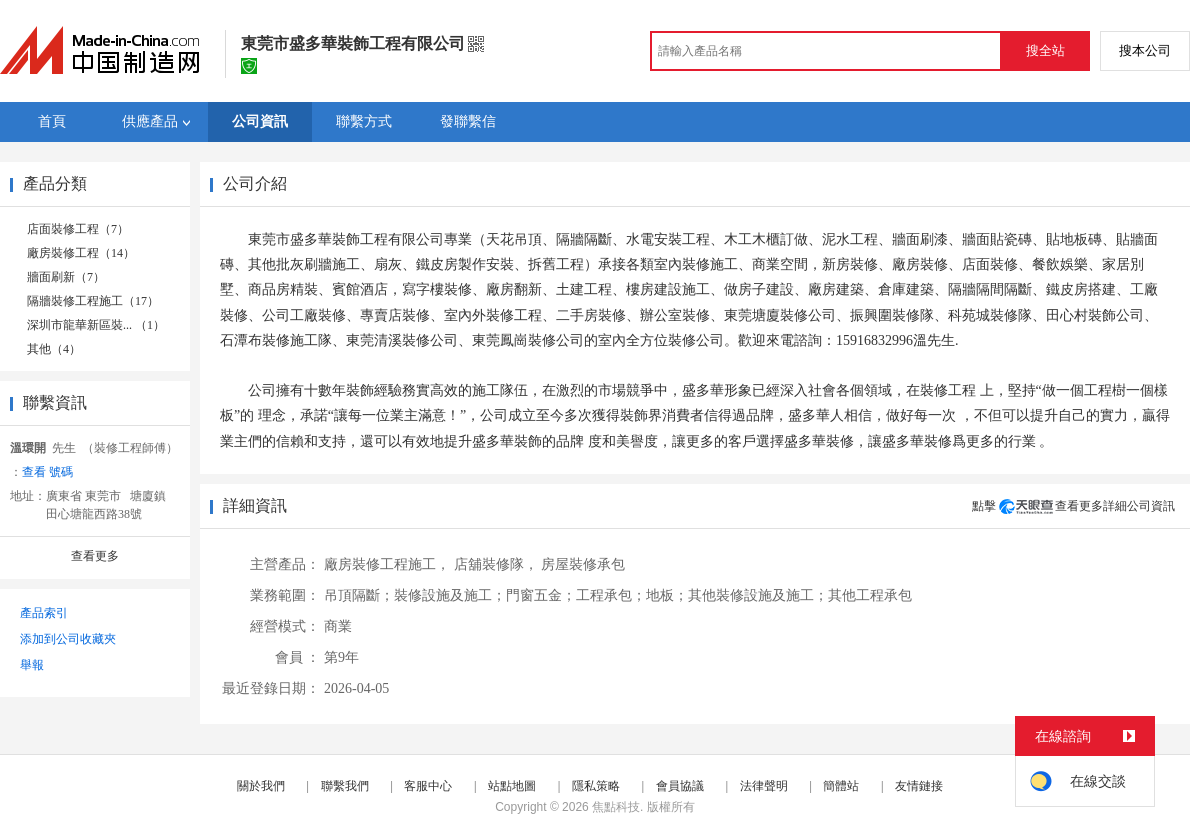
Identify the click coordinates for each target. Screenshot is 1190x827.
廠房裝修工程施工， (387, 564)
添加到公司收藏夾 (68, 639)
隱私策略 (596, 786)
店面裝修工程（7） (78, 229)
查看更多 (95, 556)
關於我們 (261, 786)
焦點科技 (616, 807)
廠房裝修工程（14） (81, 253)
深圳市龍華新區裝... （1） (96, 325)
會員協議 (680, 786)
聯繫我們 (345, 786)
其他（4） (54, 349)
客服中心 (428, 786)
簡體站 (841, 786)
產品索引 (44, 613)
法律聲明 (764, 786)
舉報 (32, 665)
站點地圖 (512, 786)
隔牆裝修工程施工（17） (93, 301)
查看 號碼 (47, 472)
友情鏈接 (919, 786)
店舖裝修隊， (496, 564)
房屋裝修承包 (583, 564)
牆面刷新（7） (66, 277)
